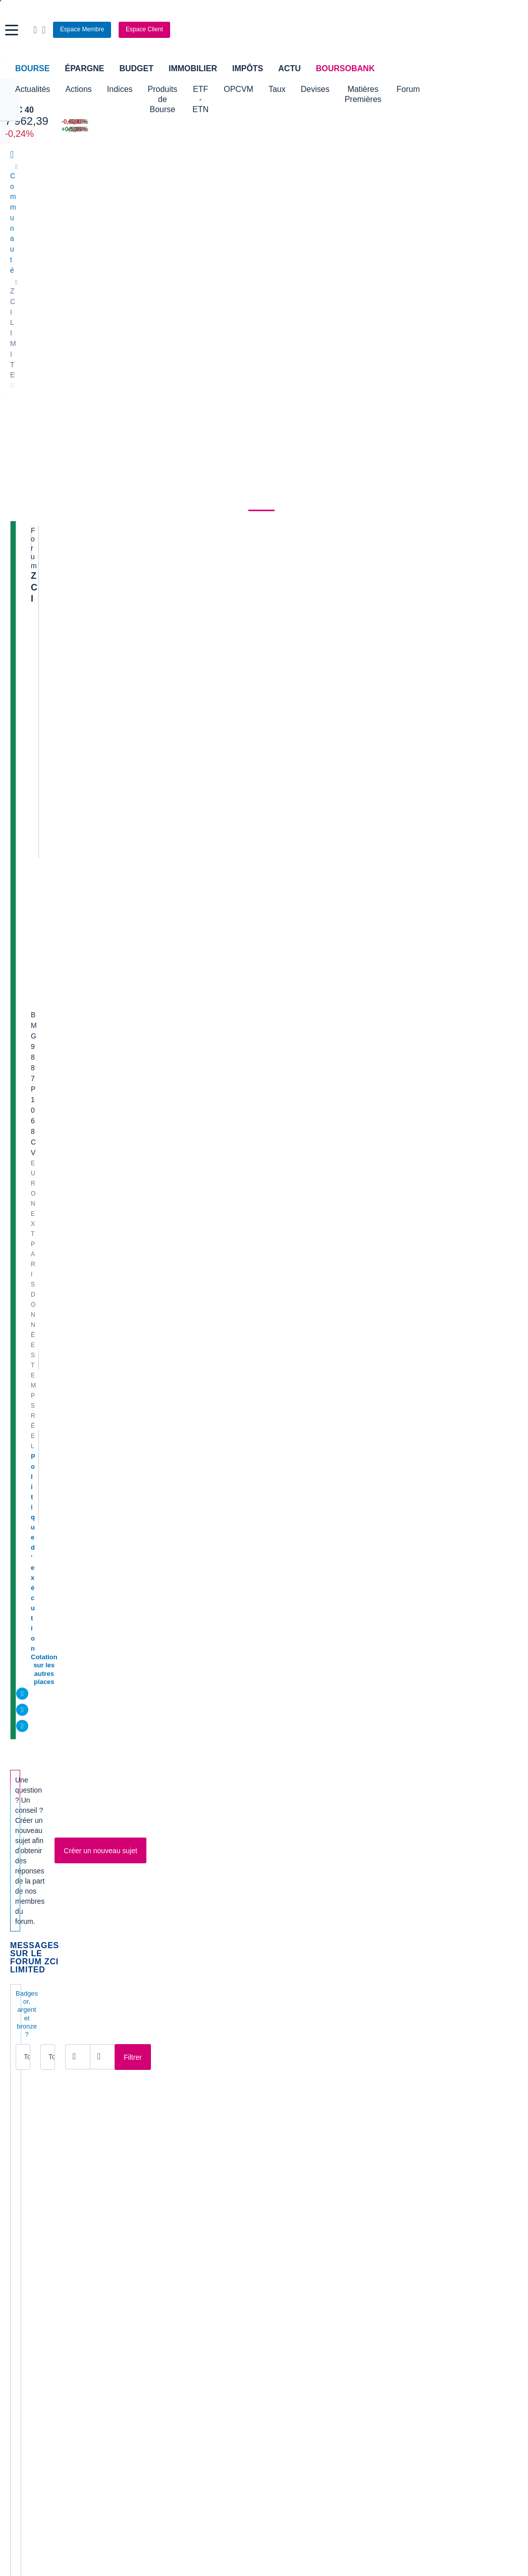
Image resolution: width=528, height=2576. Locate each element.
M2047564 (68, 790)
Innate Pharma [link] (292, 2077)
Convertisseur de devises (308, 2192)
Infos (51, 1882)
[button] (11, 30)
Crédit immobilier (209, 2292)
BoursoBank (345, 68)
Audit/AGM (62, 737)
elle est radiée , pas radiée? (93, 809)
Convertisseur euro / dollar (310, 2222)
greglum (65, 965)
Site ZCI (56, 871)
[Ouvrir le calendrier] (166, 599)
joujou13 (65, 749)
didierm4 (224, 717)
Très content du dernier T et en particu (115, 1696)
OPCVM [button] (299, 89)
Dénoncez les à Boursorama (95, 1046)
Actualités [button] (32, 89)
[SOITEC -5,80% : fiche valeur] (483, 122)
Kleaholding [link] (417, 2138)
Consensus (173, 270)
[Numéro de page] (259, 1931)
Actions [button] (78, 89)
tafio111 (223, 964)
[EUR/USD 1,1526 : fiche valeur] (304, 122)
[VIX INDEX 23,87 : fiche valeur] (304, 129)
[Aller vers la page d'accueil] (265, 30)
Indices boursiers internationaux (190, 2192)
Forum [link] (261, 270)
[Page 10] (204, 1931)
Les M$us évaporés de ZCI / (94, 1665)
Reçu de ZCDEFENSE (82, 1170)
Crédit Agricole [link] (163, 2093)
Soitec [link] (408, 2093)
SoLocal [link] (412, 2108)
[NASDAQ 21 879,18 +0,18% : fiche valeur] (107, 129)
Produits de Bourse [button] (181, 94)
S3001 (62, 656)
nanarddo (225, 1831)
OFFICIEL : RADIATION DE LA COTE (110, 1109)
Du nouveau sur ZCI (79, 1634)
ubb (58, 934)
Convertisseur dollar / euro (310, 2207)
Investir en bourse (383, 2292)
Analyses (121, 270)
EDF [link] (147, 2108)
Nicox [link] (278, 2108)
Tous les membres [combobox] (118, 600)
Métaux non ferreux (199, 311)
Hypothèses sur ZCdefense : (95, 840)
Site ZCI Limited (71, 1263)
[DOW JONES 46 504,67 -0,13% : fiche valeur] (107, 122)
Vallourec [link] (413, 2123)
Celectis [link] (22, 2123)
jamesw (223, 851)
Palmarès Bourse (167, 2207)
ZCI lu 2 (56, 1294)
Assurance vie (205, 2276)
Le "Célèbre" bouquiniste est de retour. (116, 1232)
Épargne (84, 68)
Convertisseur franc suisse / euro (450, 2207)
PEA (362, 2307)
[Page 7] (157, 1931)
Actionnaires (367, 270)
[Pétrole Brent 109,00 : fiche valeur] (210, 122)
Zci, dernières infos (78, 1201)
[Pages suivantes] (219, 1931)
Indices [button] (120, 89)
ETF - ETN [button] (250, 94)
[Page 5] (126, 1931)
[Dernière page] (231, 1931)
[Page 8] (172, 1931)
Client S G (60, 1356)
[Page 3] (96, 1931)
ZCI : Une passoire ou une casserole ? (114, 1418)
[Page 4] (111, 1931)
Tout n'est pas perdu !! (84, 1727)
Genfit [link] (149, 2138)
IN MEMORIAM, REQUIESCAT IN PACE (115, 1511)
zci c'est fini (64, 1604)
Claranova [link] (26, 2138)
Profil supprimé (233, 784)
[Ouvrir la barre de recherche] (385, 30)
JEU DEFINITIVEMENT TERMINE (103, 1820)
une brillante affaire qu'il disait (99, 984)
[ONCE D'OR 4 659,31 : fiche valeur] (210, 129)
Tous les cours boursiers (48, 2207)
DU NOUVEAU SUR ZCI (85, 644)
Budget (136, 68)
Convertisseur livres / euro (440, 2192)
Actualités (69, 270)
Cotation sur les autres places (77, 412)
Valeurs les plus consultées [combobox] (412, 479)
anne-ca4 (225, 655)
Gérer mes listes (386, 527)
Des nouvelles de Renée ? (91, 675)
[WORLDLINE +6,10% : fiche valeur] (392, 122)
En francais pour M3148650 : (95, 1480)
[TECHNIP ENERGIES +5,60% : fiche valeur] (392, 129)
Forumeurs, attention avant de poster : (115, 1077)
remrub (222, 1305)
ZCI (38, 310)
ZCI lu (52, 1325)
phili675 (64, 852)
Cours (23, 270)
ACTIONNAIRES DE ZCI (86, 706)
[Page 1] (66, 1931)
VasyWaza (227, 1057)
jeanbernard (229, 882)
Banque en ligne (35, 2276)
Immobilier (193, 68)
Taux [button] (337, 89)
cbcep (62, 687)
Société (222, 270)
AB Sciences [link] (30, 2093)
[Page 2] (81, 1931)
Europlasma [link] (159, 2123)
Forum (501, 89)
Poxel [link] (407, 2077)
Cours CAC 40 (33, 2222)
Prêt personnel (206, 2307)
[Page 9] (187, 1931)
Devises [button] (375, 89)
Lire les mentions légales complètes (55, 2026)
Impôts (247, 68)
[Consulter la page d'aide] (394, 30)
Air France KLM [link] (34, 2077)
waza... (54, 1387)
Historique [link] (307, 270)
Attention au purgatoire (86, 1542)
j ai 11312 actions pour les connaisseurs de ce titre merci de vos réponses (113, 912)
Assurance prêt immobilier (396, 2276)
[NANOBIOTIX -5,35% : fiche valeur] (483, 129)
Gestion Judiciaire (76, 1139)
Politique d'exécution (63, 402)
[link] (19, 2412)
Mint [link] (16, 2108)
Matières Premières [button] (439, 94)
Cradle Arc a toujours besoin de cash (112, 1851)
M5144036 (68, 718)
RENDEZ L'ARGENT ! (82, 1572)
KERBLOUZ (70, 821)
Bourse (32, 68)
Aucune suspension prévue (94, 1789)
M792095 (66, 996)
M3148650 (68, 1646)
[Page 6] (141, 1931)
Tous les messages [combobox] (47, 600)
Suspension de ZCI (77, 953)
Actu (289, 68)
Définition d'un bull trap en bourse (107, 1015)
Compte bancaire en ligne (50, 2292)
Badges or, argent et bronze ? (59, 577)
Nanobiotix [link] (285, 2093)
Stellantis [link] (283, 2138)
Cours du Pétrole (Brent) (178, 2222)
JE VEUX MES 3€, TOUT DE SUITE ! (109, 1449)
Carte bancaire (33, 2307)
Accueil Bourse (33, 2192)
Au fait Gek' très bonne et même (103, 1758)
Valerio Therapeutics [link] (301, 2123)
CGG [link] (148, 2077)
